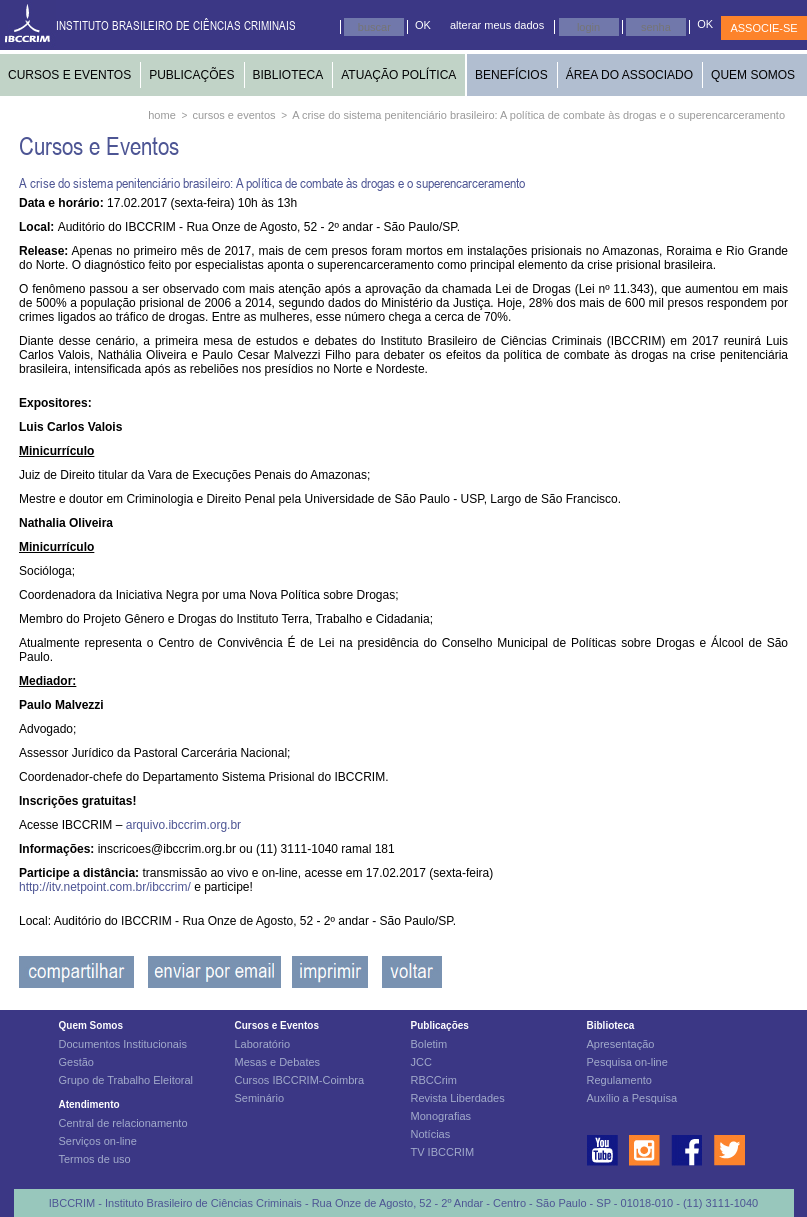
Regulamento (619, 1080)
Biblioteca (611, 1025)
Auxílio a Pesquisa (632, 1098)
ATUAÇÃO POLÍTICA (398, 75)
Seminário (260, 1098)
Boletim (429, 1044)
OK (423, 25)
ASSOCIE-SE (763, 28)
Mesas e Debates (278, 1062)
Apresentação (621, 1044)
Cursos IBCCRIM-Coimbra (300, 1080)
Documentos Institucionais (123, 1044)
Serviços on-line (98, 1141)
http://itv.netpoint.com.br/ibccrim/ (106, 887)
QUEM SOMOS (753, 75)
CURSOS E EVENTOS (69, 75)
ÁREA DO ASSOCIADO (629, 75)
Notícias (431, 1134)
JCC (421, 1062)
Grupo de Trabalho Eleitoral (126, 1080)
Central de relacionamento (123, 1123)
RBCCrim (434, 1080)
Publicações (440, 1025)
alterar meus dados (497, 25)
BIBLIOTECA (288, 75)
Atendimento (89, 1104)
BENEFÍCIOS (511, 75)
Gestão (76, 1062)
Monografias (441, 1116)
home (162, 115)
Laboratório (263, 1044)
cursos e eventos (233, 115)
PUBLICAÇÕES (191, 75)
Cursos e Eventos (277, 1025)
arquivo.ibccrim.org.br (183, 825)
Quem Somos (91, 1025)
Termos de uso (95, 1159)
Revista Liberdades (458, 1098)
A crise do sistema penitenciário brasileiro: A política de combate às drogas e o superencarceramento (538, 115)
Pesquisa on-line (627, 1062)
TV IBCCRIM (443, 1152)
